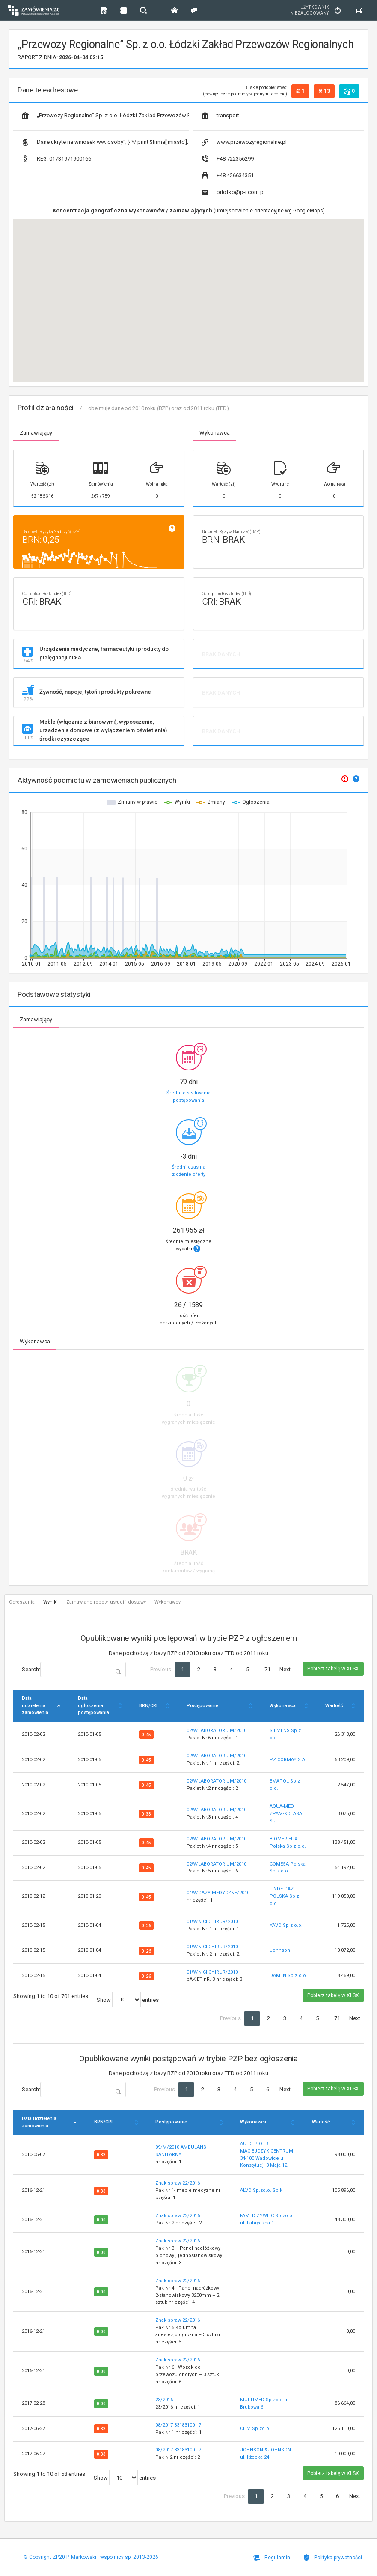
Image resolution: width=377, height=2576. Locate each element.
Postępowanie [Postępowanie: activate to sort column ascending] (202, 1705)
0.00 (101, 2220)
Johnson (280, 1950)
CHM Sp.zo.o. (255, 2428)
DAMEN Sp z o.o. (288, 1975)
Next (285, 1669)
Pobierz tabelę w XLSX (333, 1669)
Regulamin (271, 2557)
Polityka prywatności (332, 2557)
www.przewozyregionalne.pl (244, 142)
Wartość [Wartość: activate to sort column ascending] (334, 1705)
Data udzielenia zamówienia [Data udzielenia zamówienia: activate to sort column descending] (35, 1706)
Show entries (128, 1999)
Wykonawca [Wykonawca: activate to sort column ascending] (283, 1705)
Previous (160, 1669)
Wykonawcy (167, 1602)
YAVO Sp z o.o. (286, 1925)
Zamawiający (36, 432)
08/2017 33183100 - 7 (178, 2425)
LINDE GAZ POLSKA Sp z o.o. (284, 1896)
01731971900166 (56, 158)
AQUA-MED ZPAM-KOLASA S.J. (286, 1814)
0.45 (146, 1734)
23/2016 (164, 2400)
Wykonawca (214, 432)
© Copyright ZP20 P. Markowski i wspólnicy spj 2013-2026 (91, 2557)
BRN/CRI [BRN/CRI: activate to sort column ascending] (148, 1705)
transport (220, 115)
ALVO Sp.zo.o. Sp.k (261, 2190)
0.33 (146, 1814)
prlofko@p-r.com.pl (233, 192)
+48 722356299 (228, 158)
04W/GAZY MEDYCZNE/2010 (218, 1893)
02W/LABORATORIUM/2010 (216, 1730)
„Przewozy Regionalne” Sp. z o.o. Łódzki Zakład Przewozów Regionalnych (105, 115)
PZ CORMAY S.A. (288, 1759)
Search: (74, 1669)
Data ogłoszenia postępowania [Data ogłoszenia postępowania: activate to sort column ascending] (93, 1706)
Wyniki (50, 1602)
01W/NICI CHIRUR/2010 (212, 1921)
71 (267, 1669)
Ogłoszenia (22, 1602)
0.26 (146, 1925)
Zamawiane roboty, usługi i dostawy (106, 1602)
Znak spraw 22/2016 (177, 2183)
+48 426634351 (228, 175)
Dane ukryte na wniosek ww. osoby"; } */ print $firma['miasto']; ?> (105, 142)
